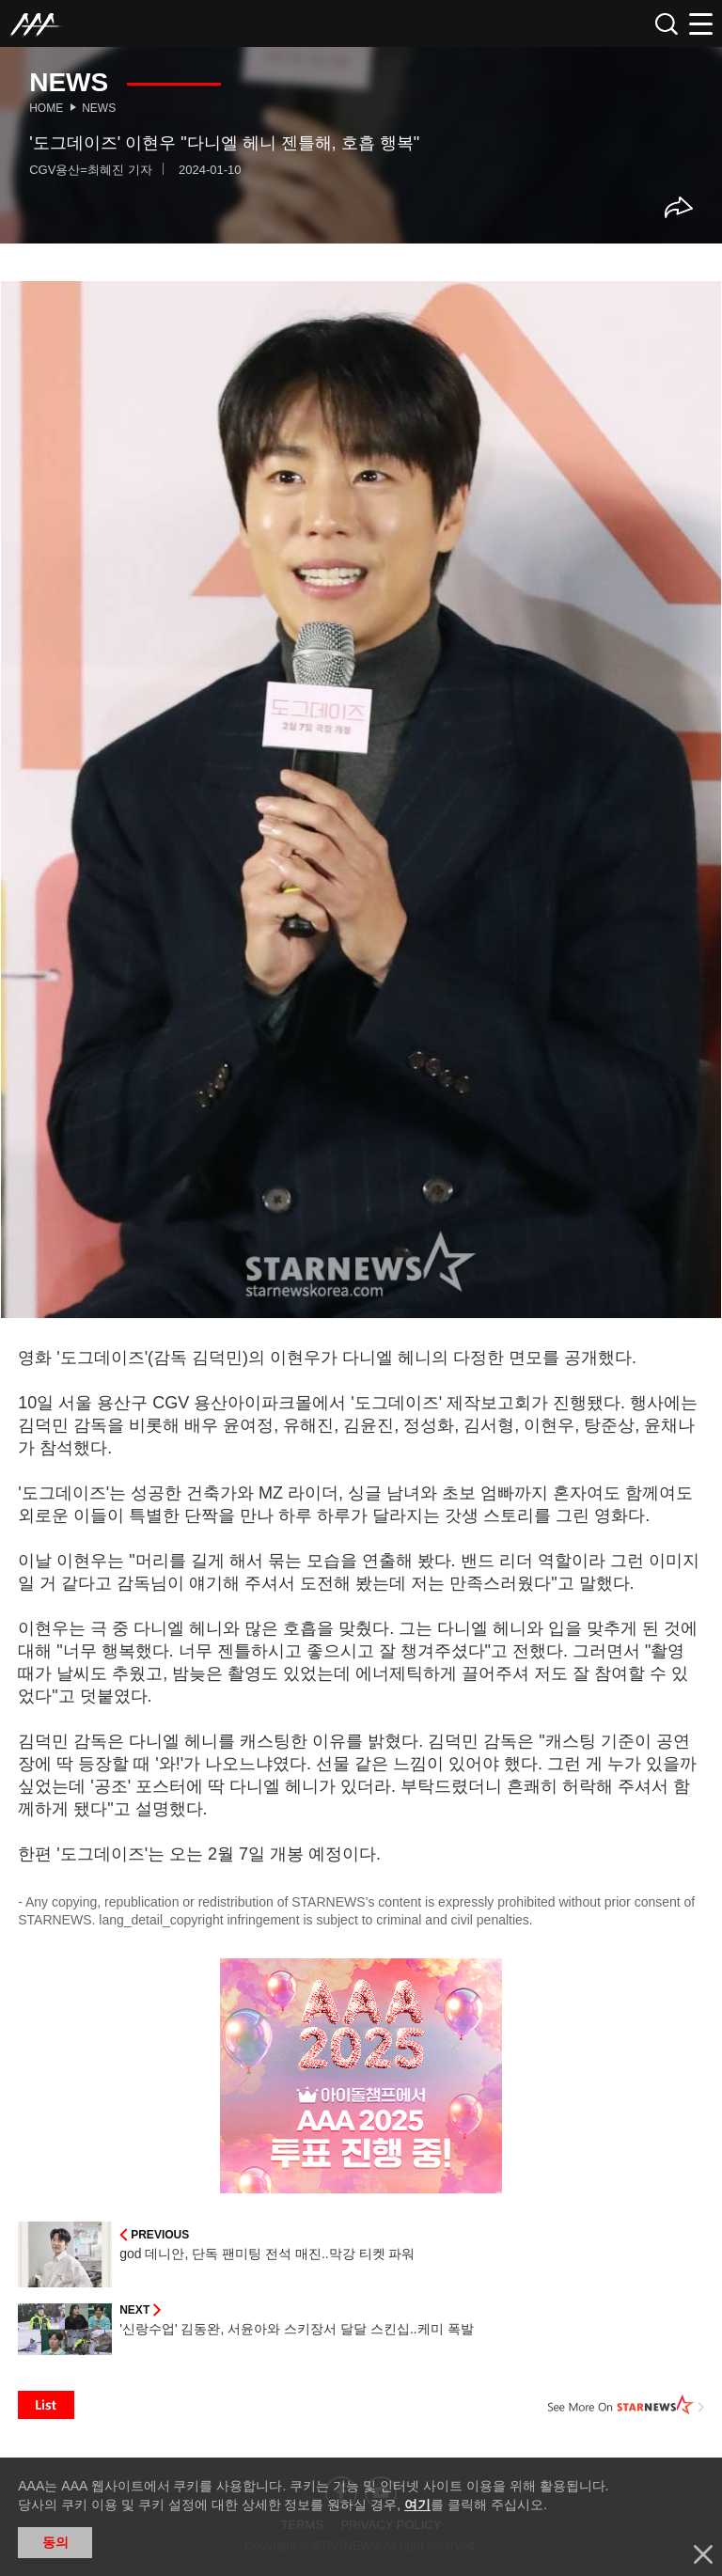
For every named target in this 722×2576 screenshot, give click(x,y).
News (99, 108)
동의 (55, 2542)
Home (46, 108)
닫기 (703, 2554)
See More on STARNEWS (626, 2405)
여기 (417, 2504)
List (46, 2405)
